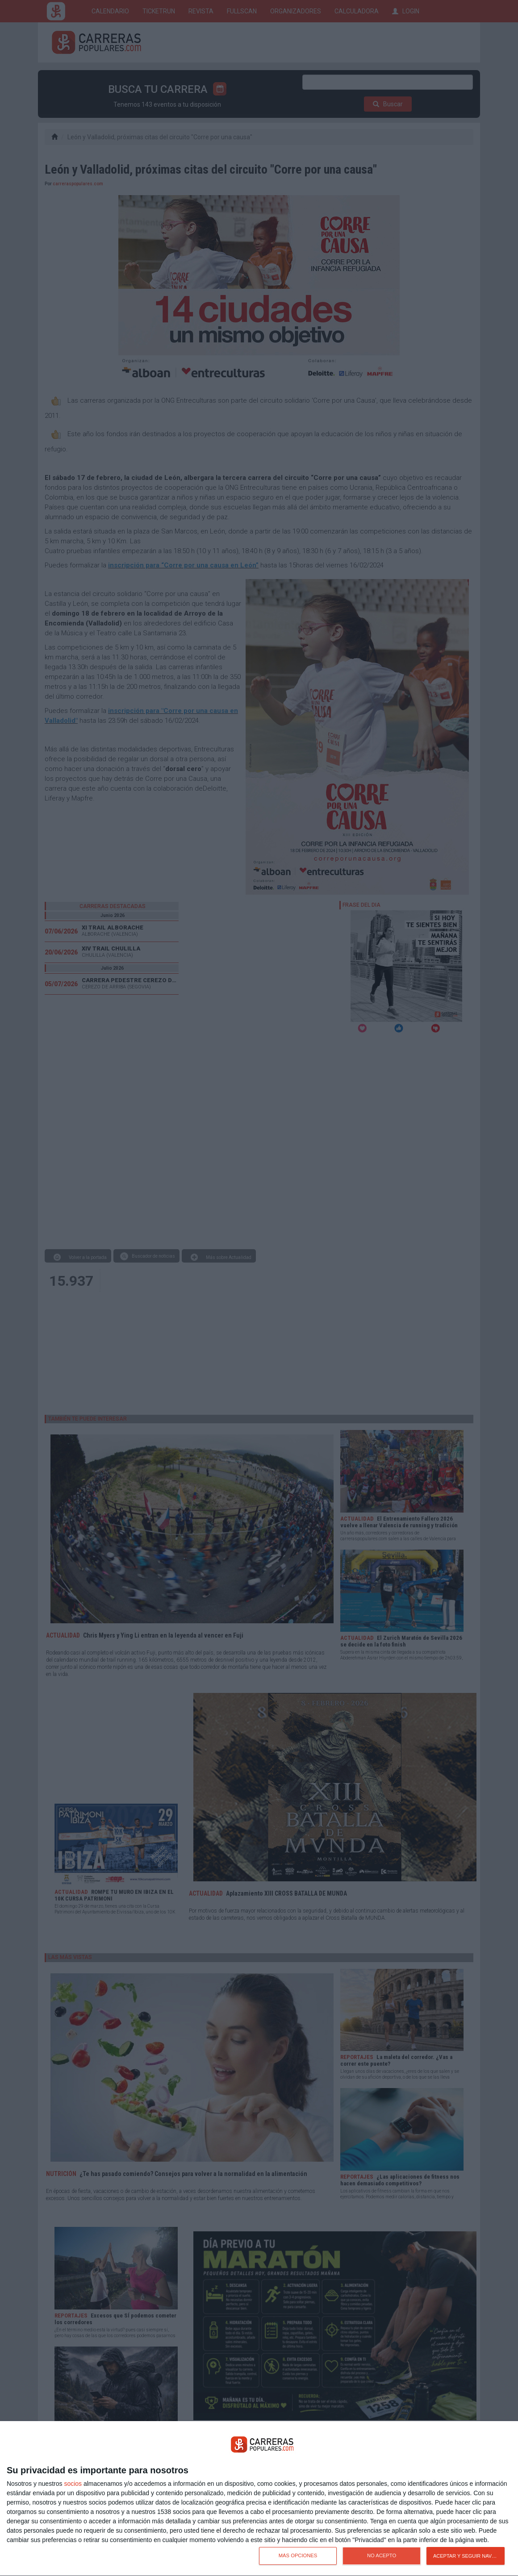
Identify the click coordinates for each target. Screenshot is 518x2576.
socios (73, 2483)
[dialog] (259, 2499)
